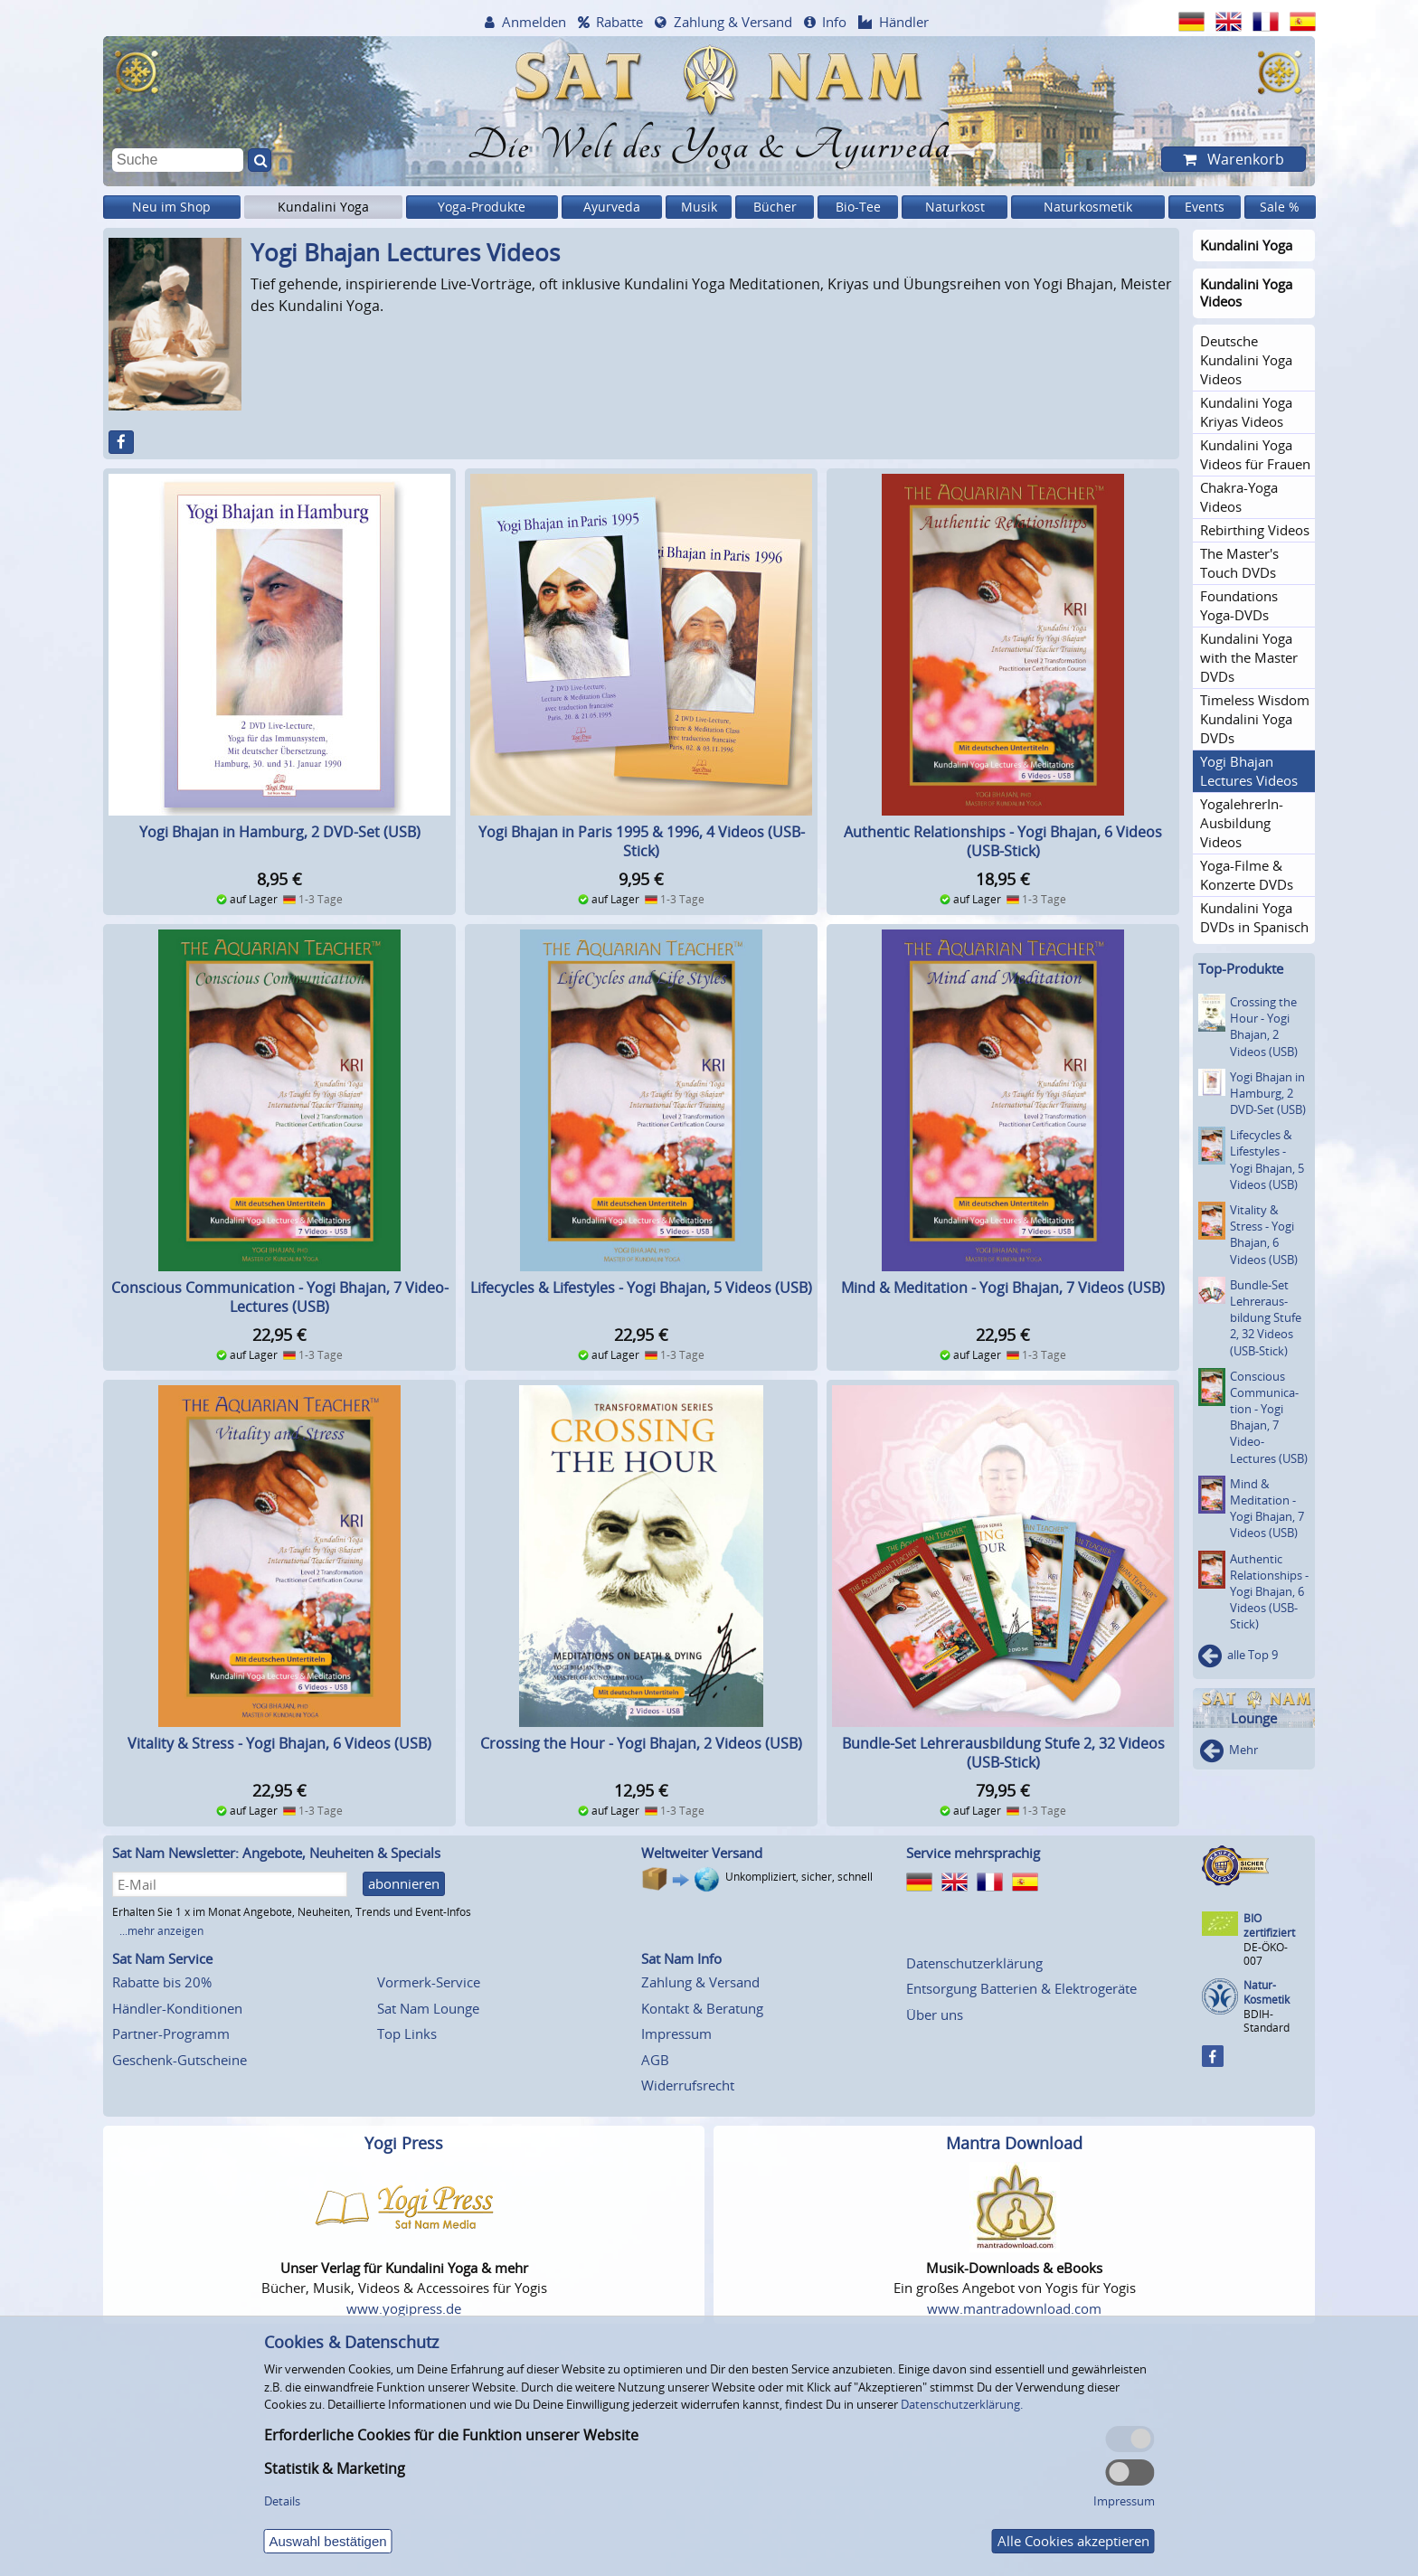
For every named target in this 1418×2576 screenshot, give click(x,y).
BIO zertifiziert (1269, 1925)
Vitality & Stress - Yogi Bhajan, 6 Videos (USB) (279, 1743)
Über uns (934, 2014)
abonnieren (404, 1883)
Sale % (1280, 206)
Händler (904, 22)
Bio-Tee (858, 206)
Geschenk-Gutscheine (179, 2060)
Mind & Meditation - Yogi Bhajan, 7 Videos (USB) (1003, 1287)
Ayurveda (611, 206)
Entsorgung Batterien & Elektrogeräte (1021, 1988)
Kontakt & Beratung (702, 2008)
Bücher (775, 206)
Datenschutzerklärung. (962, 2404)
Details (282, 2501)
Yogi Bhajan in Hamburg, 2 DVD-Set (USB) (280, 832)
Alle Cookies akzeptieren (1073, 2541)
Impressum (676, 2033)
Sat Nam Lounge (428, 2008)
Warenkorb (1244, 159)
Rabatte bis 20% (162, 1982)
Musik (699, 206)
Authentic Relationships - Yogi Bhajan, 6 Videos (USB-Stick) (1003, 841)
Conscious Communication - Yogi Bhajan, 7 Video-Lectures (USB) (280, 1297)
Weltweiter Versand (701, 1853)
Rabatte (619, 22)
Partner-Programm (171, 2033)
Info (834, 22)
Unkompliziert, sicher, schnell (799, 1876)
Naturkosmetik (1088, 206)
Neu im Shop (171, 206)
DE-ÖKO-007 (1265, 1953)
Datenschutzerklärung (974, 1963)
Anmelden (534, 22)
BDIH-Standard (1266, 2020)
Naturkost (955, 206)
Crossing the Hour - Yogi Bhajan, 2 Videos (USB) (641, 1743)
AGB (655, 2060)
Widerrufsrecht (687, 2085)
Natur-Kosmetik (1266, 1992)
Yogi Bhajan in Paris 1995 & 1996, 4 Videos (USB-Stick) (641, 841)
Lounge (1254, 1718)
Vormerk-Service (428, 1982)
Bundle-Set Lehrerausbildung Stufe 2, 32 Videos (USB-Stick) (1003, 1752)
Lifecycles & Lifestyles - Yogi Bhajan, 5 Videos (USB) (641, 1287)
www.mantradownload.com (1014, 2308)
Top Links (407, 2033)
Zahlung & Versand (733, 22)
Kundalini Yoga (323, 206)
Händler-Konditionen (177, 2008)
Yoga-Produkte (481, 206)
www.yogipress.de (403, 2308)
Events (1204, 206)
